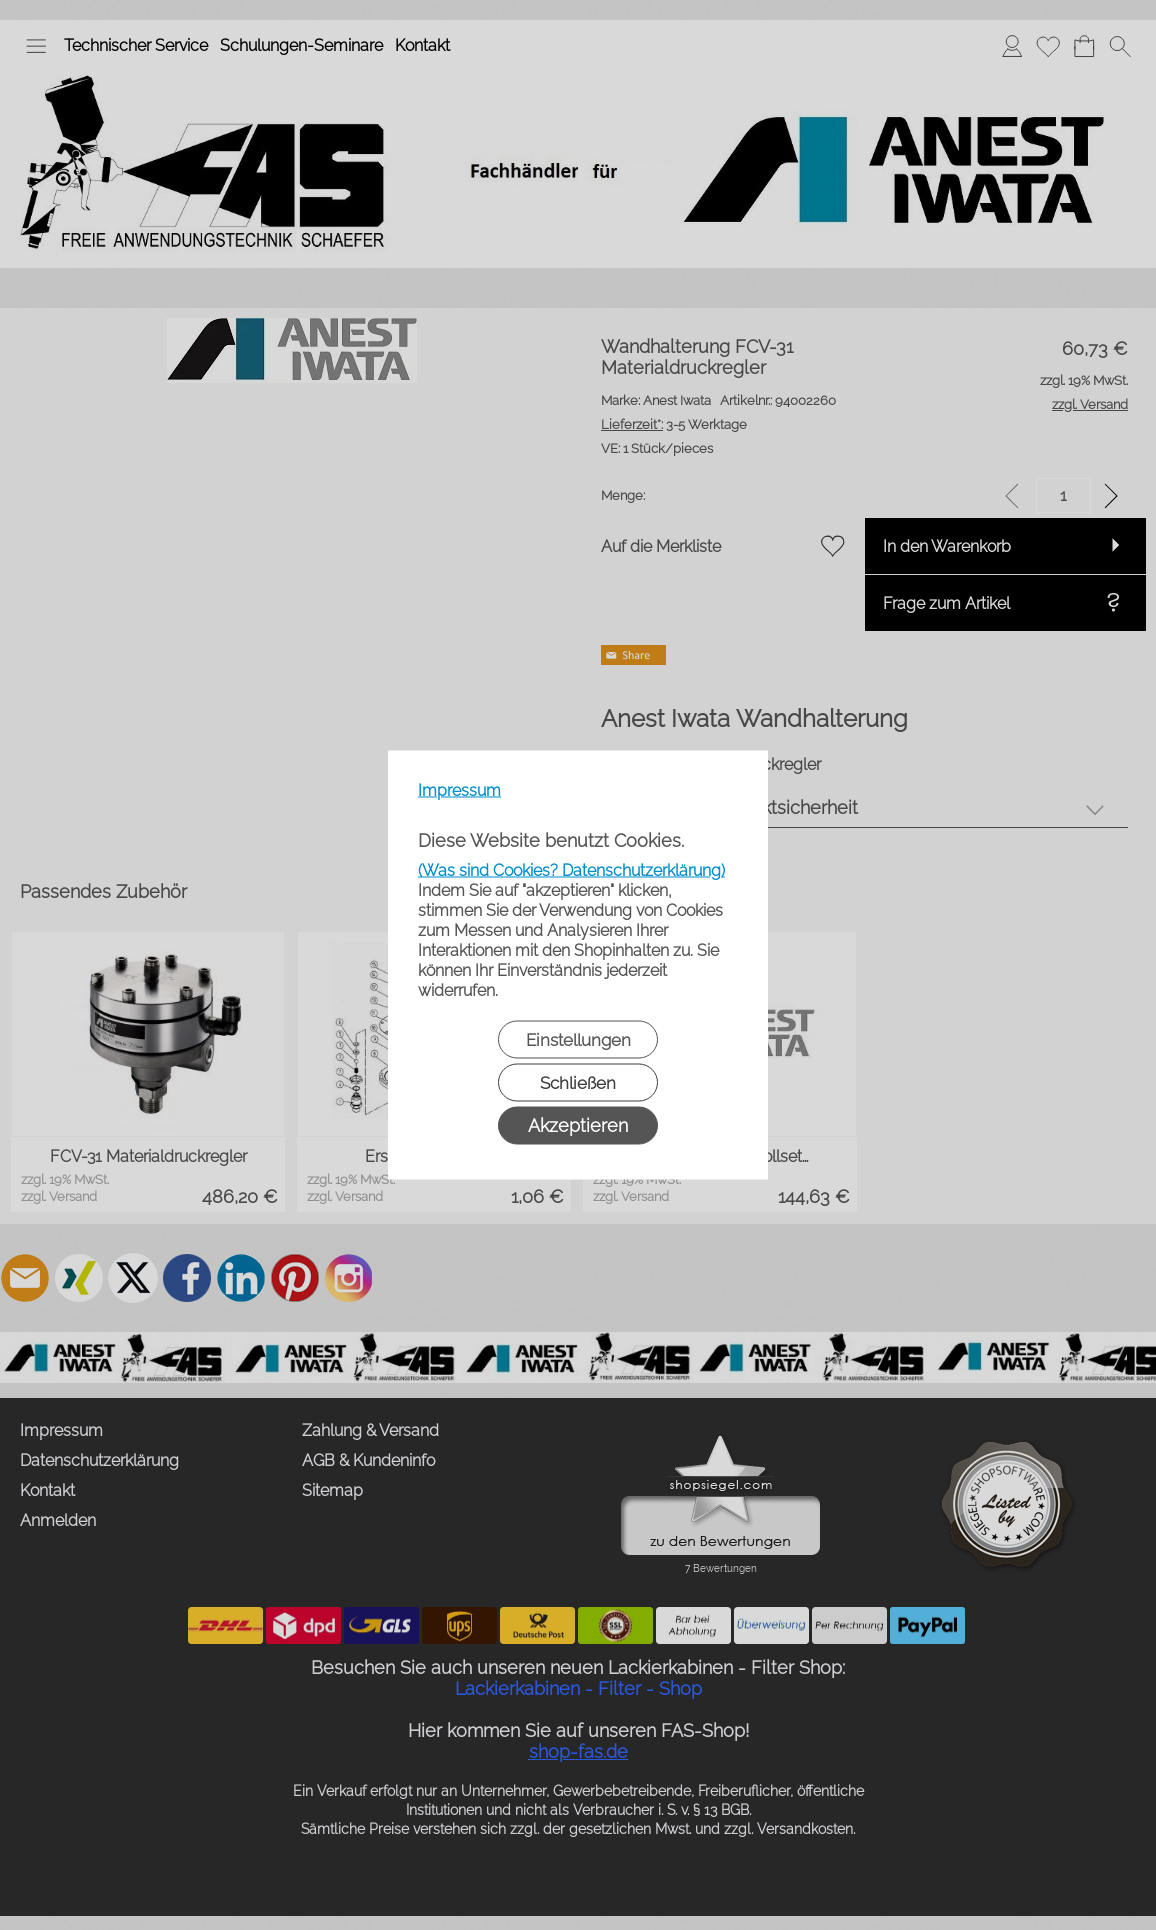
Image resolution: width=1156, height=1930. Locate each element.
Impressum (459, 790)
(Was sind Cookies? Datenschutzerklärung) (571, 870)
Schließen (578, 1083)
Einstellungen (578, 1040)
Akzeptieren (578, 1125)
